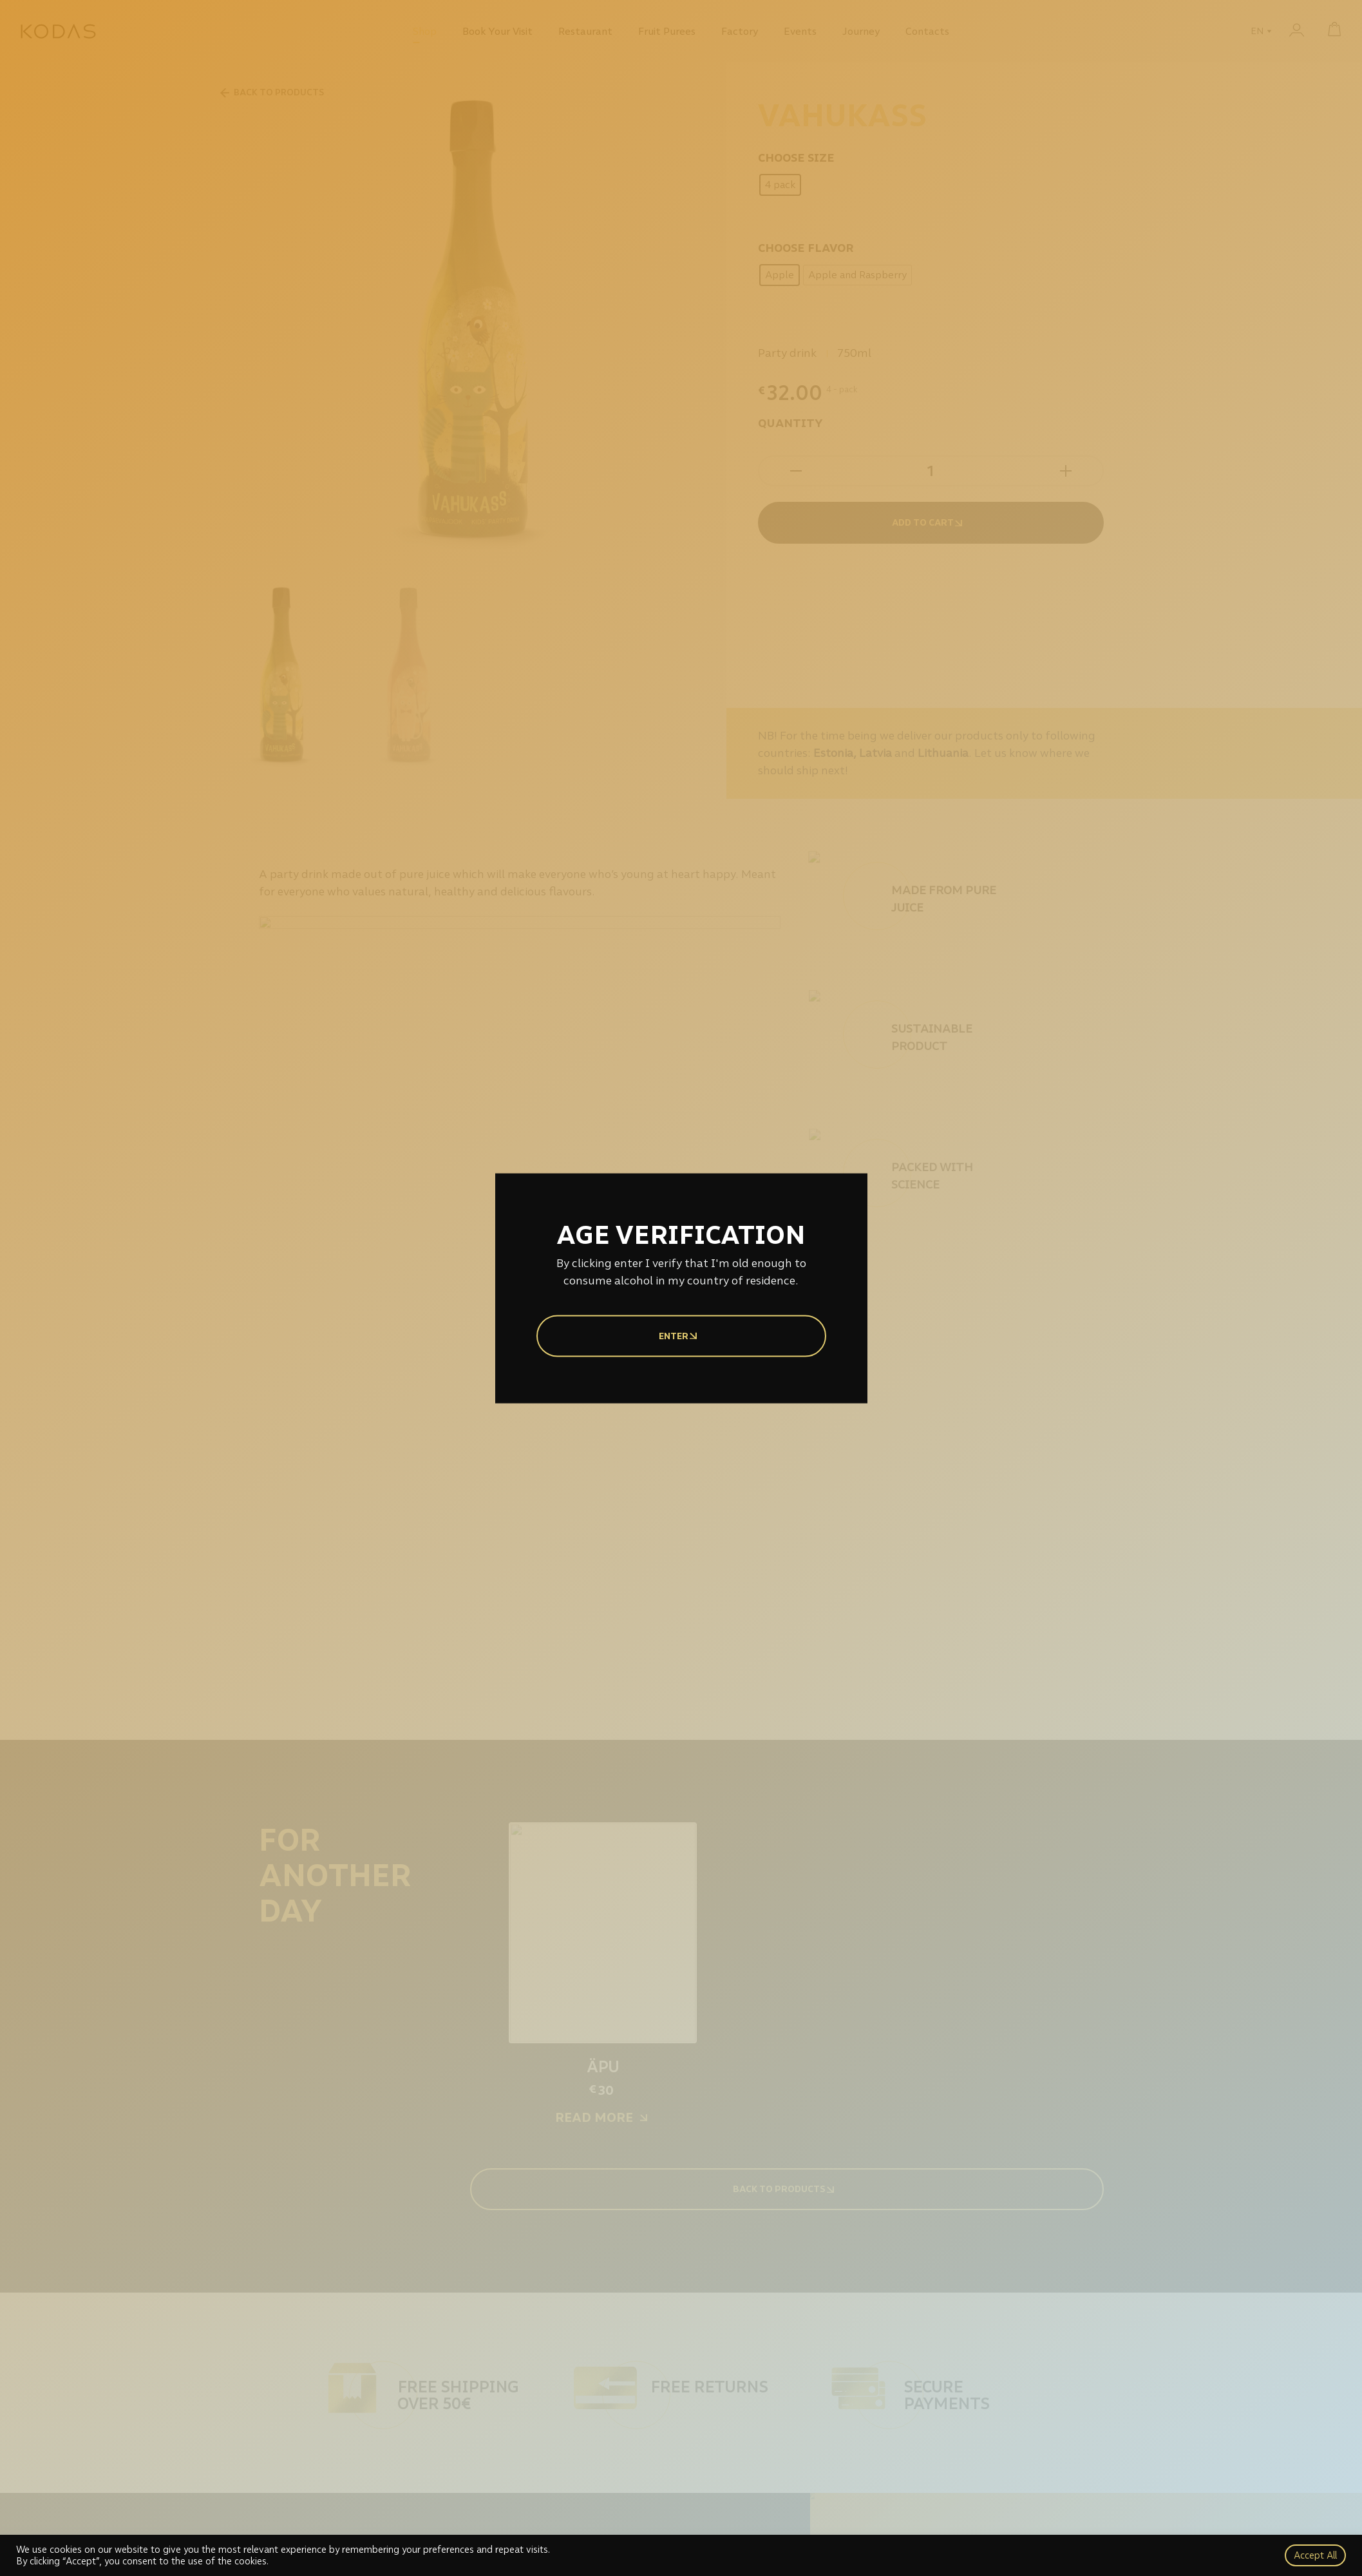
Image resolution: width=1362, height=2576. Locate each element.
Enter (681, 1335)
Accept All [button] (1315, 2555)
